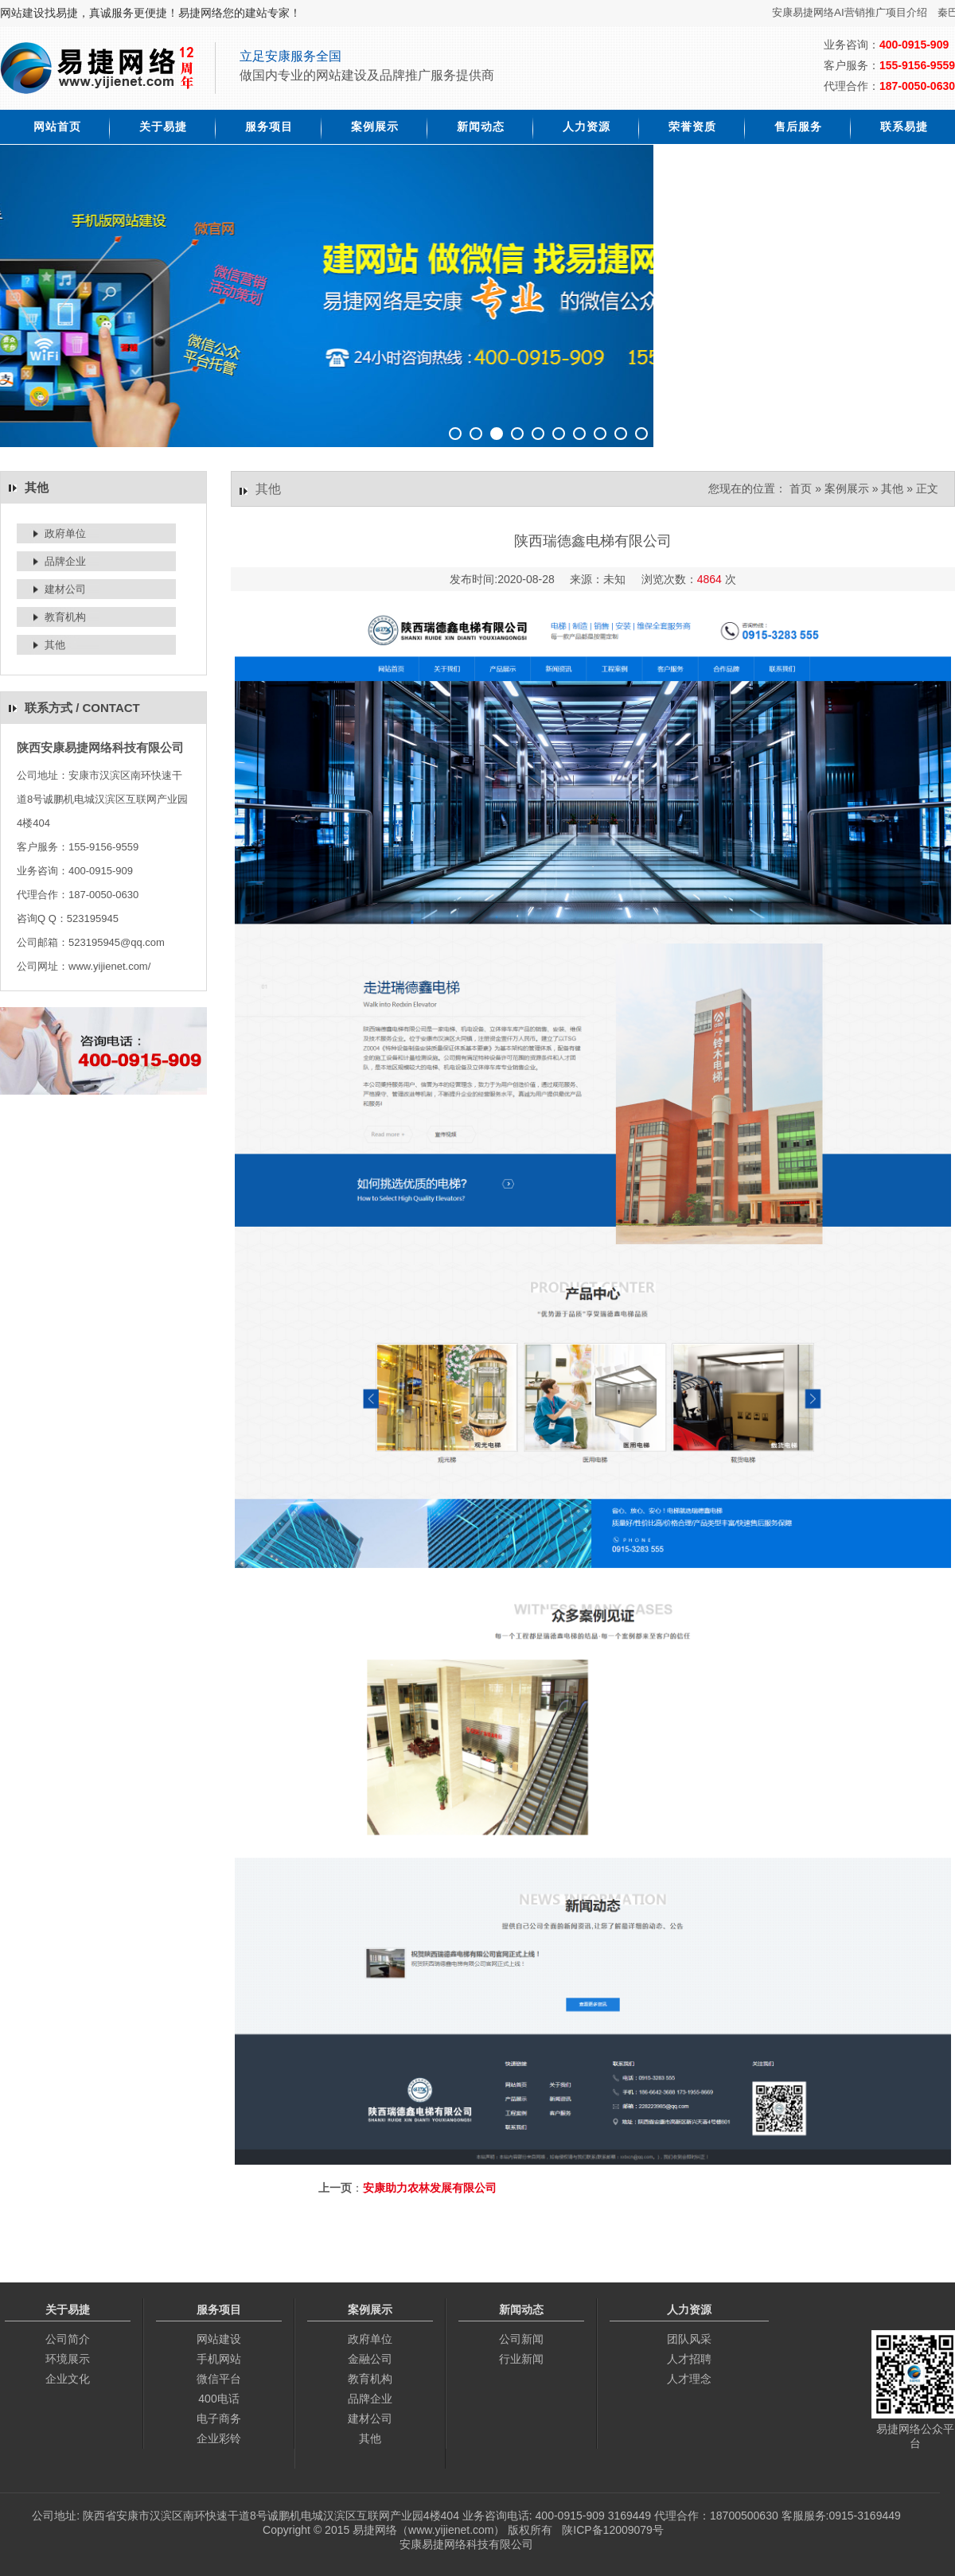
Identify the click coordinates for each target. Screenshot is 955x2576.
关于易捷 (163, 126)
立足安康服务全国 (290, 56)
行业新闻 (521, 2358)
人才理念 (689, 2378)
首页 (800, 488)
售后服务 (798, 126)
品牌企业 (65, 561)
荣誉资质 (692, 126)
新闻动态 (481, 126)
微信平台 (219, 2378)
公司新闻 (521, 2339)
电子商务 (219, 2418)
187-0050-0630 (917, 86)
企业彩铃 (219, 2438)
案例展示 (375, 126)
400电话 (218, 2398)
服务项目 (269, 126)
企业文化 (67, 2378)
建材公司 (65, 589)
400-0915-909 (914, 44)
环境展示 (67, 2358)
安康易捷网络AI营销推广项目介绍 (856, 12)
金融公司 (370, 2358)
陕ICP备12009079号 (613, 2529)
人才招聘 (689, 2358)
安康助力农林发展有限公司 (430, 2187)
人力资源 (586, 126)
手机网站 (219, 2358)
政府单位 (65, 533)
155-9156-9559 (917, 65)
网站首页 (57, 126)
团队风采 (689, 2339)
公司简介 (67, 2339)
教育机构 (65, 617)
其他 (55, 645)
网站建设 (219, 2339)
